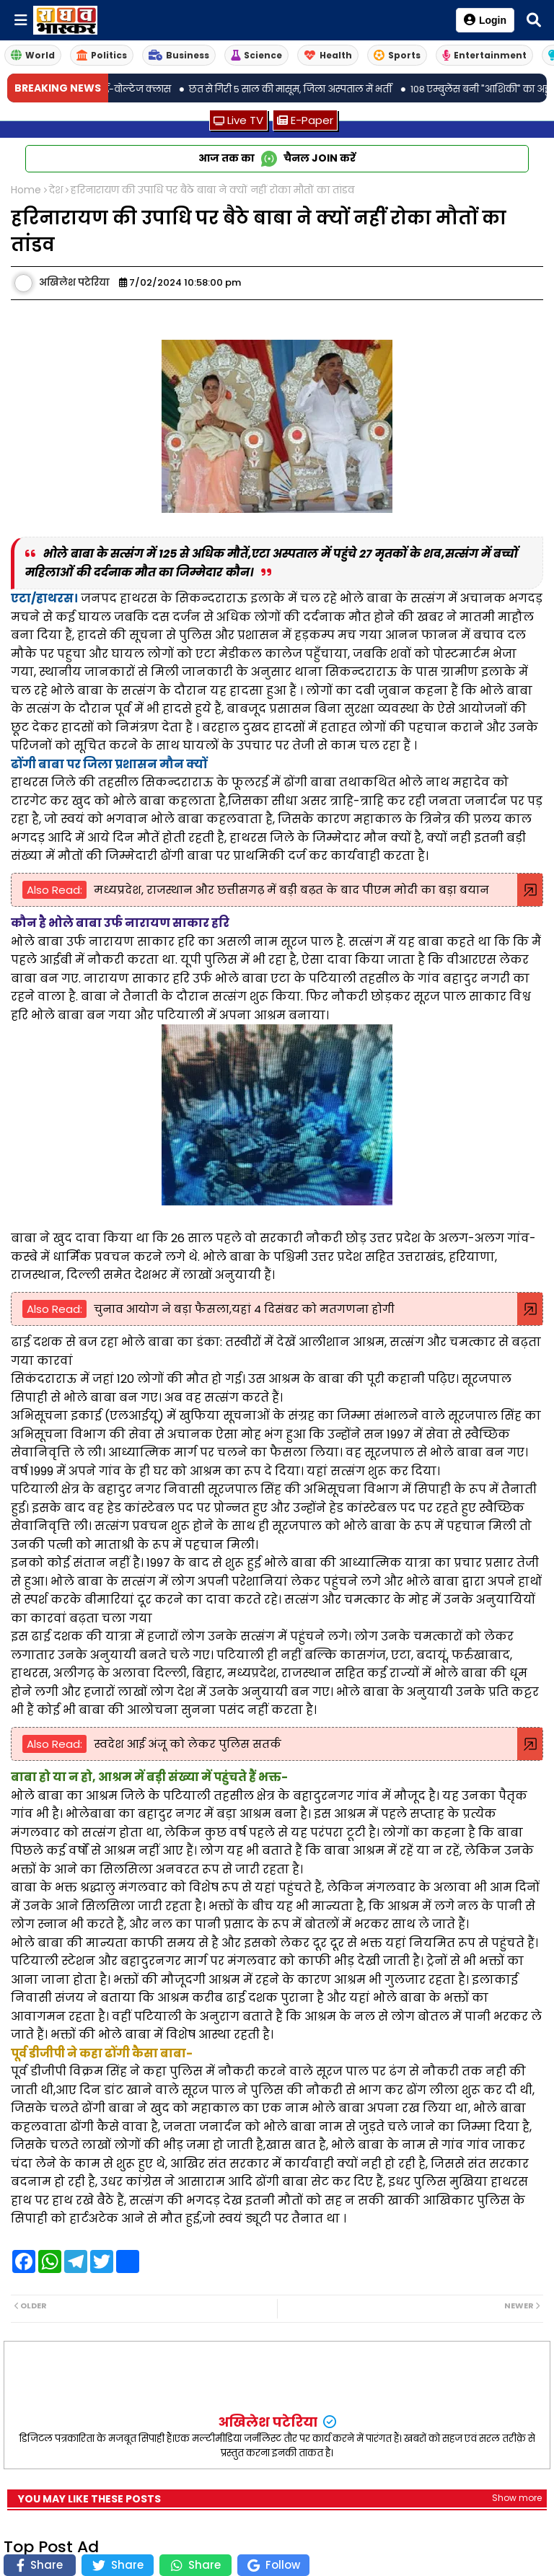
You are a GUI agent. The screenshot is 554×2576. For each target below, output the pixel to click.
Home (26, 190)
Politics (101, 55)
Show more (517, 2498)
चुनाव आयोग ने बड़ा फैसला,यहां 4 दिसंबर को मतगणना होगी (244, 1308)
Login (485, 20)
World (33, 55)
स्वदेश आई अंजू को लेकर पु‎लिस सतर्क (187, 1743)
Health (328, 55)
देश (56, 190)
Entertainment (484, 55)
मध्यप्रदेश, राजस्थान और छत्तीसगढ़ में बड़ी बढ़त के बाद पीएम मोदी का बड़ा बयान (291, 889)
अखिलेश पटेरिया (269, 2422)
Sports (397, 55)
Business (179, 55)
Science (256, 55)
